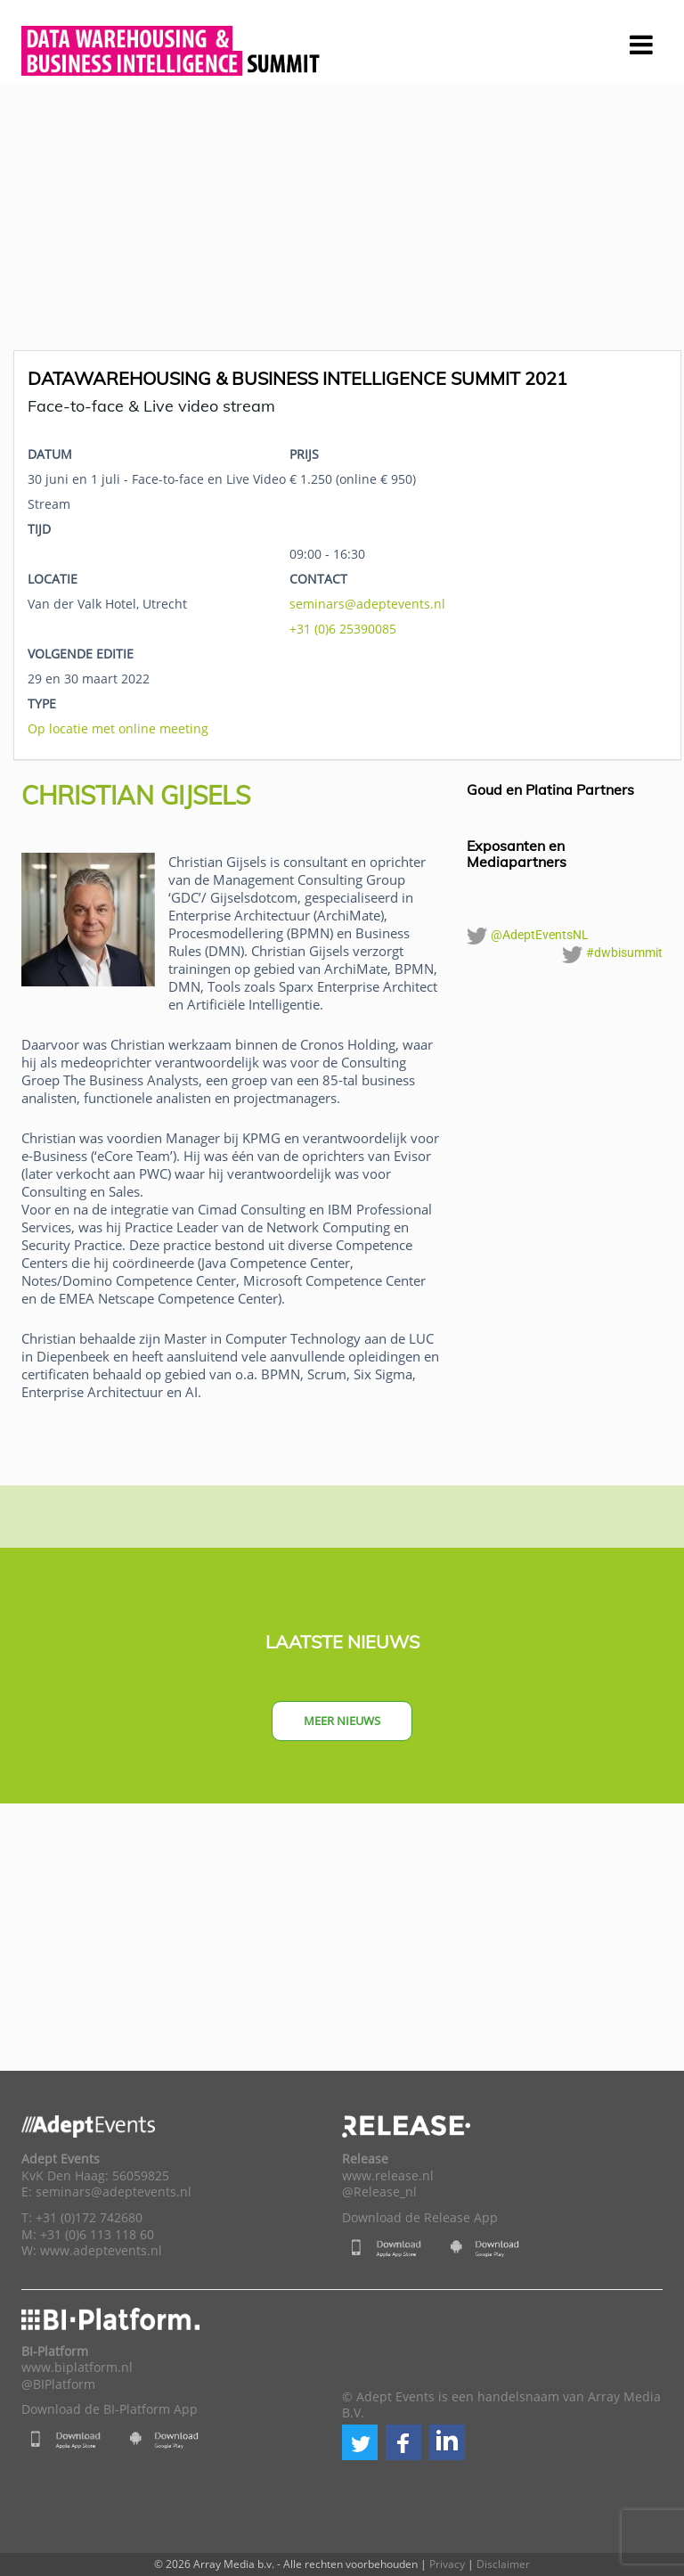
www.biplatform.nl (77, 2367)
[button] (360, 2442)
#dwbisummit (612, 954)
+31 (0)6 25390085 (342, 628)
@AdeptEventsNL (528, 936)
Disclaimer (503, 2564)
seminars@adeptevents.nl (367, 603)
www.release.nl (388, 2176)
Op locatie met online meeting (118, 728)
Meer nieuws (342, 1721)
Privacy (447, 2564)
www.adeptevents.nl (101, 2251)
